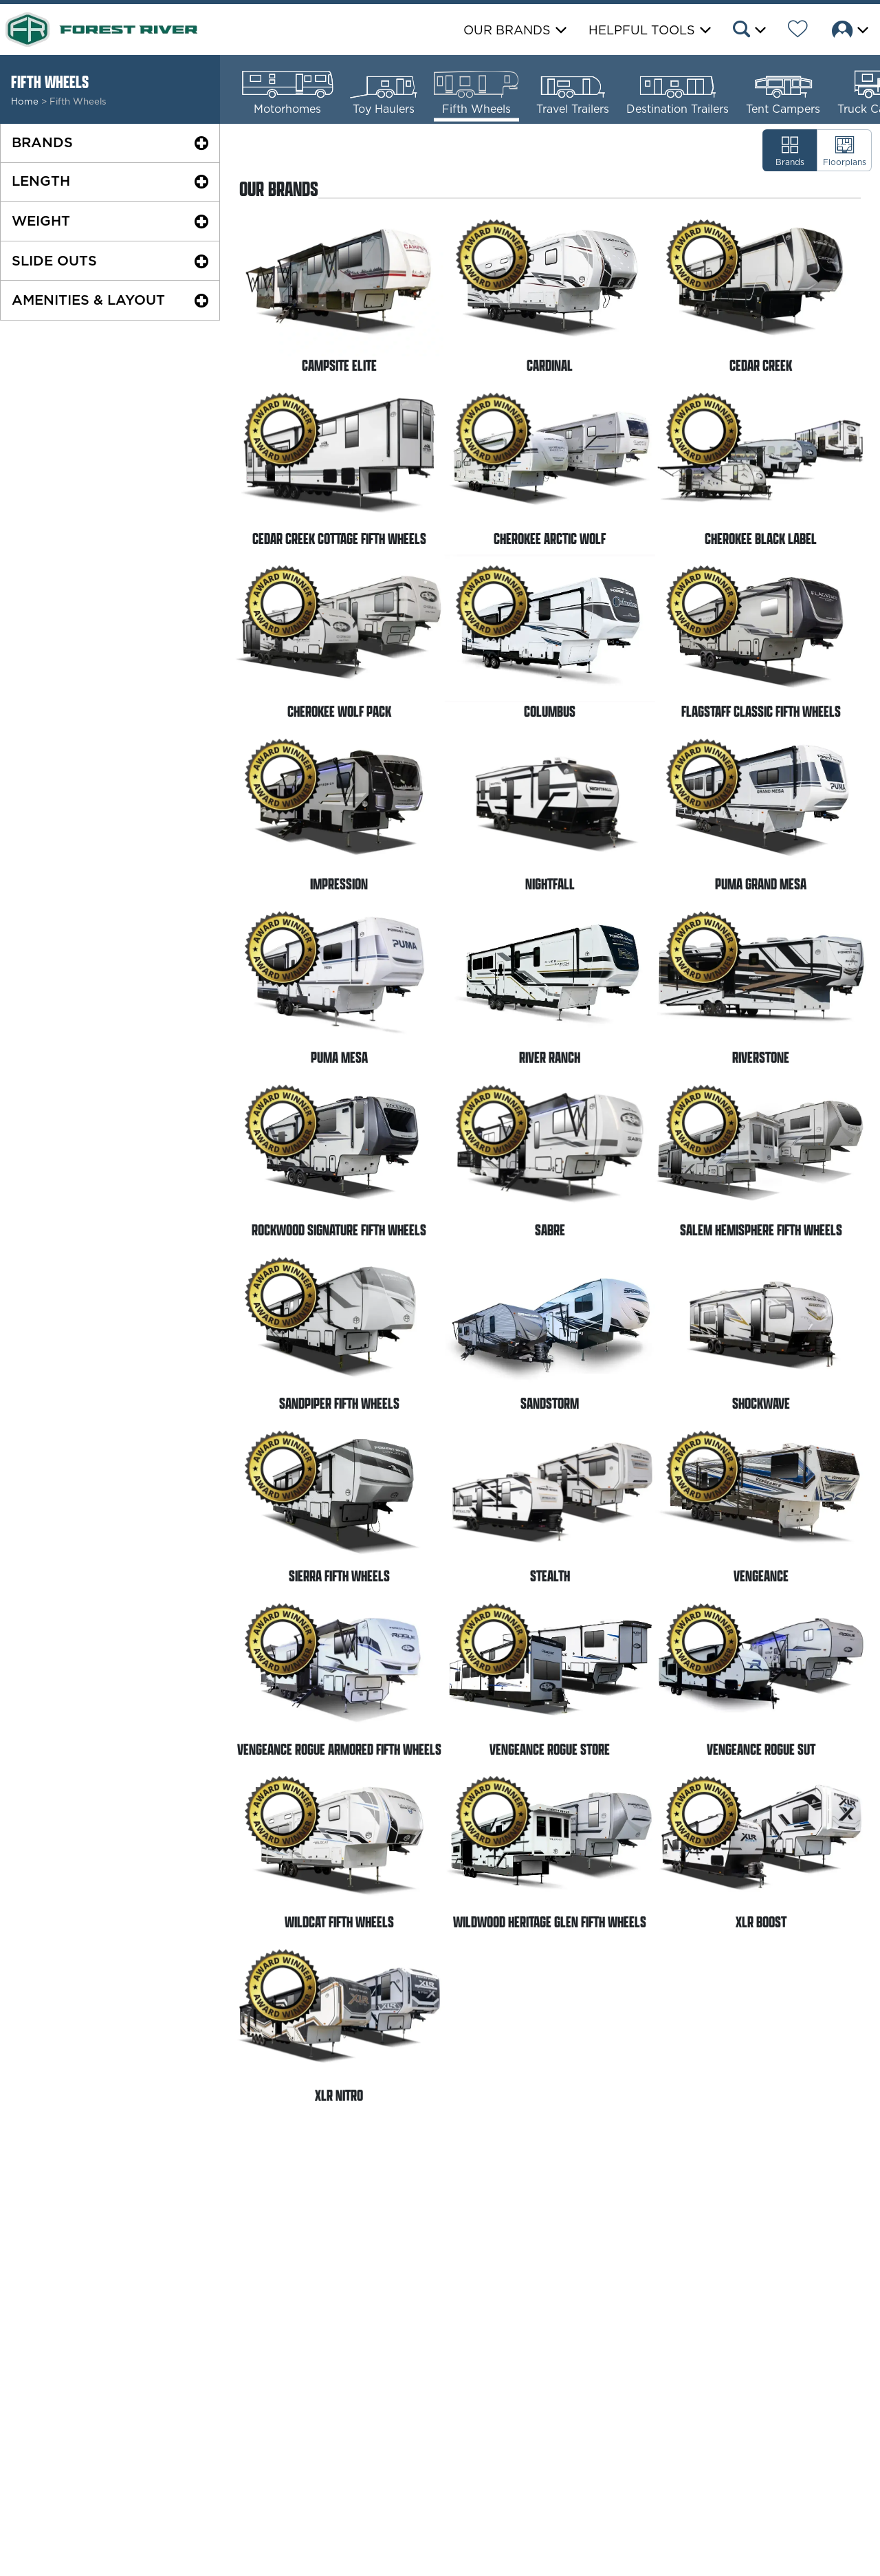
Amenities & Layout (88, 300)
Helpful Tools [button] (641, 30)
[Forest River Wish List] (798, 31)
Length (41, 181)
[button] (748, 31)
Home (24, 101)
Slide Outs (54, 260)
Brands (42, 142)
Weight (41, 220)
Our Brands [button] (507, 30)
